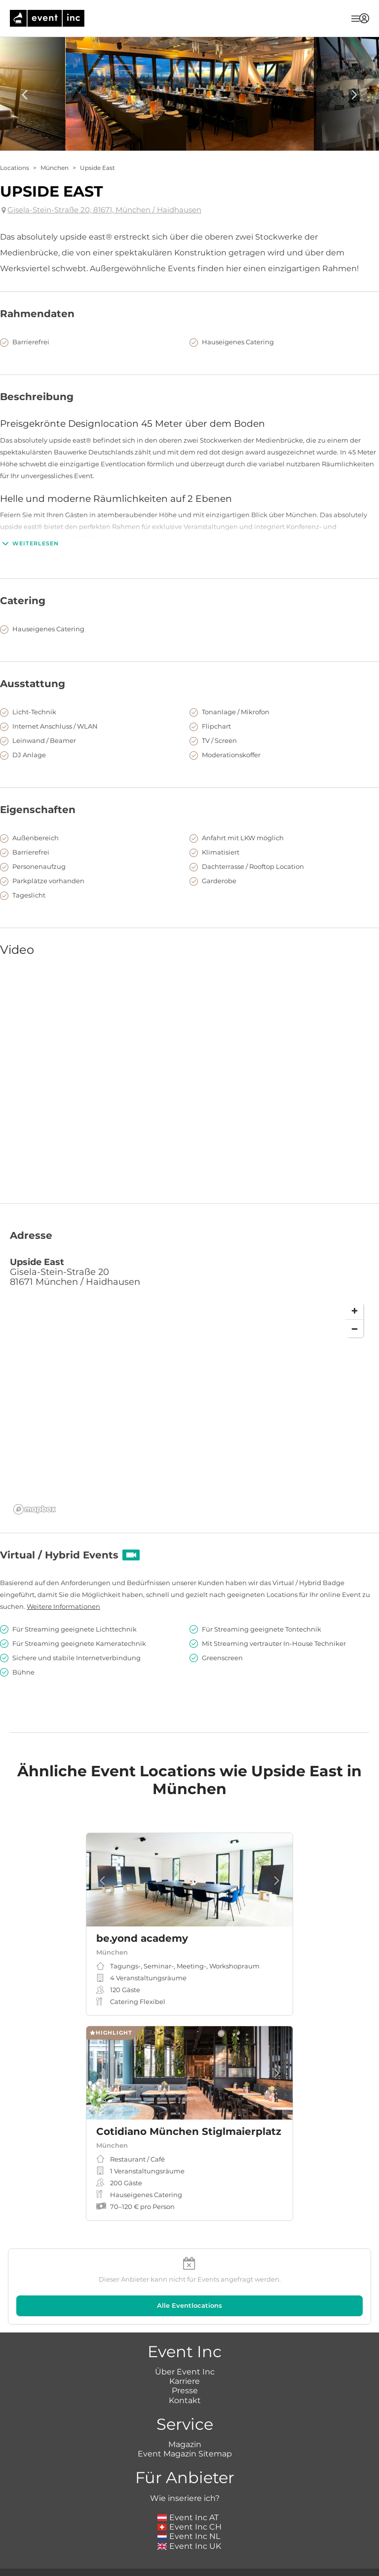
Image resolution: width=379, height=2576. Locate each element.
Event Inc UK (189, 2546)
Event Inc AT (188, 2517)
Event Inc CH (189, 2527)
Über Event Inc (185, 2371)
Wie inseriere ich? (185, 2498)
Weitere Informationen (63, 1606)
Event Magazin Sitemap (185, 2453)
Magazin (184, 2444)
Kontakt (185, 2400)
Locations (14, 167)
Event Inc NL (188, 2536)
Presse (185, 2390)
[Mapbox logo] (34, 1509)
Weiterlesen (29, 543)
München (54, 167)
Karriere (184, 2381)
